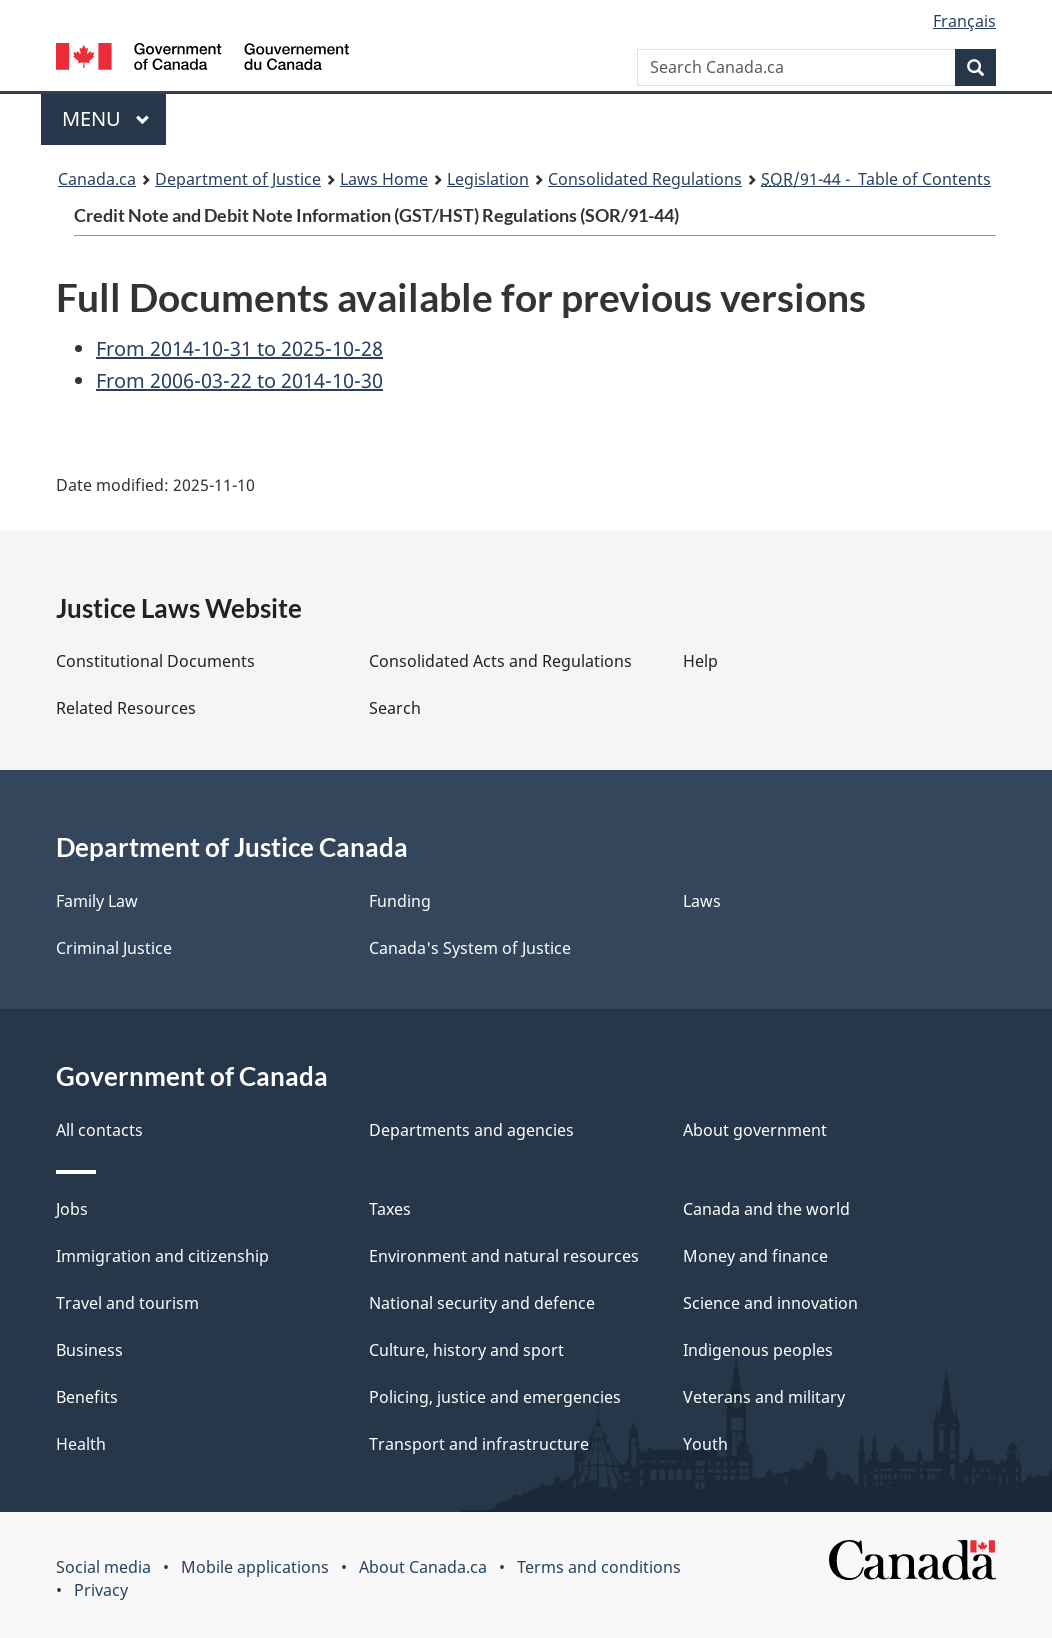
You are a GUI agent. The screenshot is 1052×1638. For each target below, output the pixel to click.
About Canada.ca (423, 1567)
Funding (400, 901)
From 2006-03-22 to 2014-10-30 (239, 380)
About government (755, 1130)
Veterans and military (764, 1397)
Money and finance (755, 1256)
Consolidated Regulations (645, 179)
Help (700, 661)
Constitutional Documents (155, 661)
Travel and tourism (127, 1303)
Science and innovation (770, 1303)
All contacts (99, 1130)
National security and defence (482, 1303)
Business (89, 1350)
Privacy (101, 1590)
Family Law (97, 901)
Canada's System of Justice (470, 948)
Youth (705, 1444)
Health (81, 1444)
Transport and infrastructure (479, 1444)
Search (395, 708)
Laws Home (384, 179)
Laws (702, 901)
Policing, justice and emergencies (495, 1397)
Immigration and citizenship (162, 1256)
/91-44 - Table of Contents (876, 179)
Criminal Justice (114, 948)
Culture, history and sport (466, 1350)
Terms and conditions (599, 1567)
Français (964, 21)
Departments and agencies (471, 1130)
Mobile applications (255, 1567)
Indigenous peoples (758, 1350)
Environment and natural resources (504, 1256)
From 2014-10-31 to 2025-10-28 (239, 348)
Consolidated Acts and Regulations (500, 661)
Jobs (72, 1209)
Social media (103, 1567)
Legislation (488, 179)
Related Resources (126, 708)
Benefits (87, 1397)
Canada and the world (766, 1209)
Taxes (390, 1209)
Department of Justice (238, 179)
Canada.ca (97, 179)
